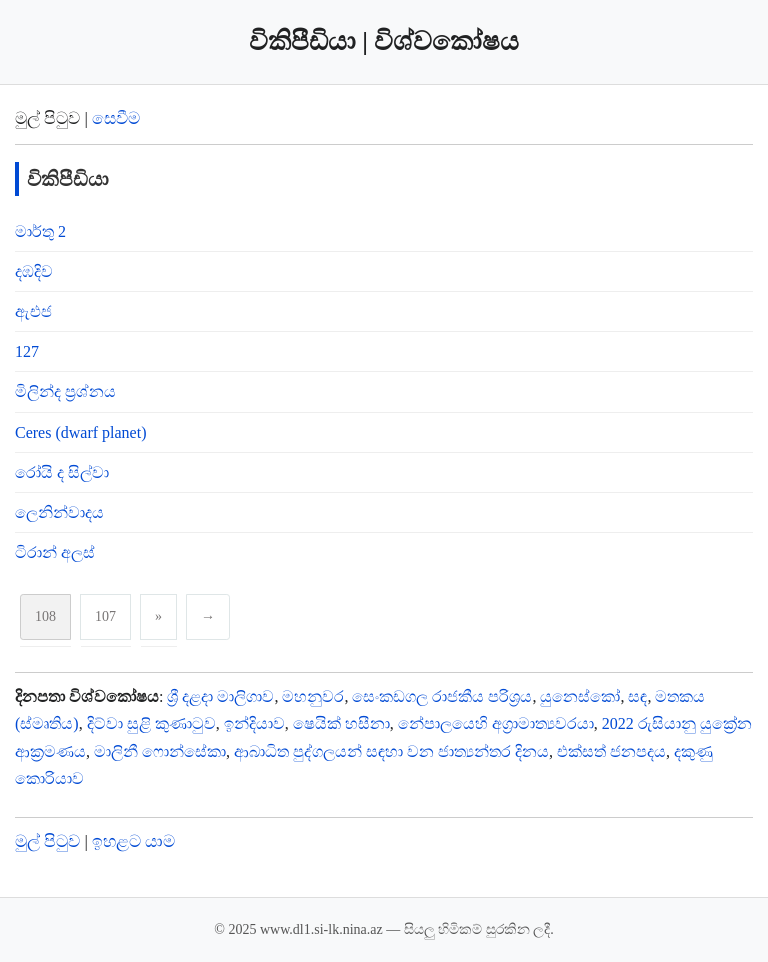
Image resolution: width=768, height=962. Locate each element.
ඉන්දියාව (254, 723)
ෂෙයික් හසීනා (341, 723)
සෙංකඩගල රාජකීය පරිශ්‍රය (442, 696)
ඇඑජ (33, 311)
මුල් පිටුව (47, 841)
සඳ (637, 696)
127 (27, 351)
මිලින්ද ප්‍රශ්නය (65, 391)
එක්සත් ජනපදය (611, 751)
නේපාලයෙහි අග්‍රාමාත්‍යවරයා (496, 723)
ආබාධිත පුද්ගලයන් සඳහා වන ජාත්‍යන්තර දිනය (391, 751)
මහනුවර (313, 696)
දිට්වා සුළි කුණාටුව (151, 723)
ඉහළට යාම (133, 841)
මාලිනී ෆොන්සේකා (160, 751)
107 (105, 616)
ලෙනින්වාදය (59, 512)
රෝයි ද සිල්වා (62, 472)
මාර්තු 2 (40, 231)
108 (45, 616)
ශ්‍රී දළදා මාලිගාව (220, 696)
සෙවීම (116, 118)
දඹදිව (34, 271)
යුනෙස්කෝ (580, 696)
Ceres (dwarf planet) (81, 432)
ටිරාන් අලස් (55, 552)
